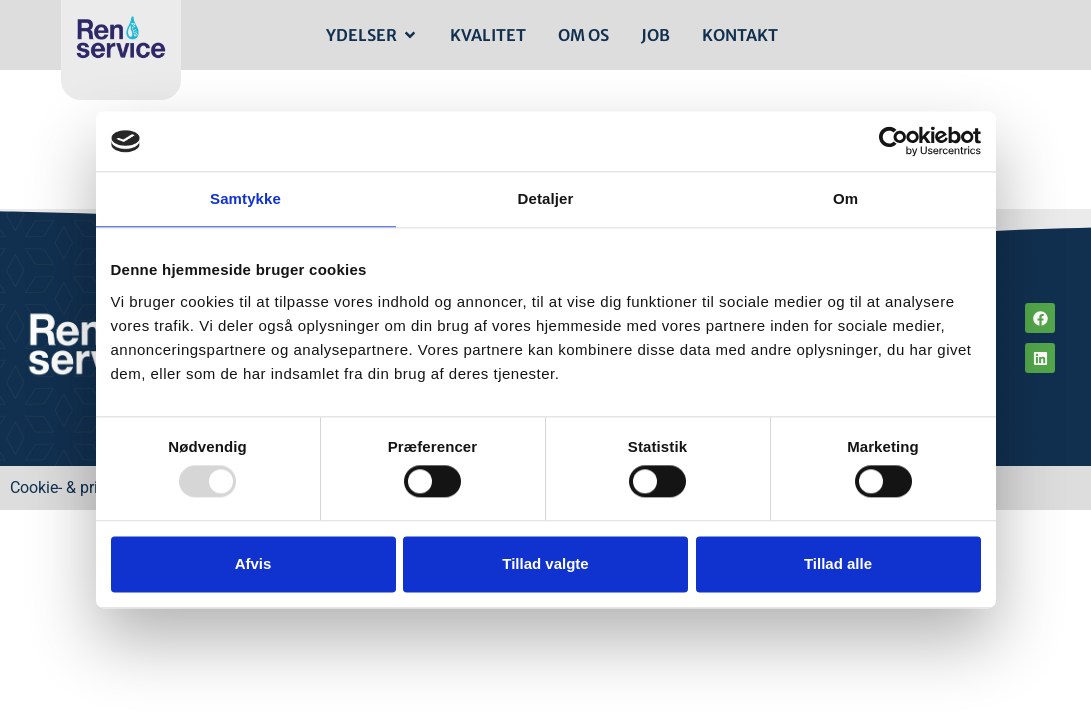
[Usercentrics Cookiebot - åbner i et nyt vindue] (893, 141)
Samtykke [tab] (245, 198)
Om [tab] (845, 198)
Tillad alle (838, 563)
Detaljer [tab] (546, 198)
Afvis (253, 563)
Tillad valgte (545, 563)
